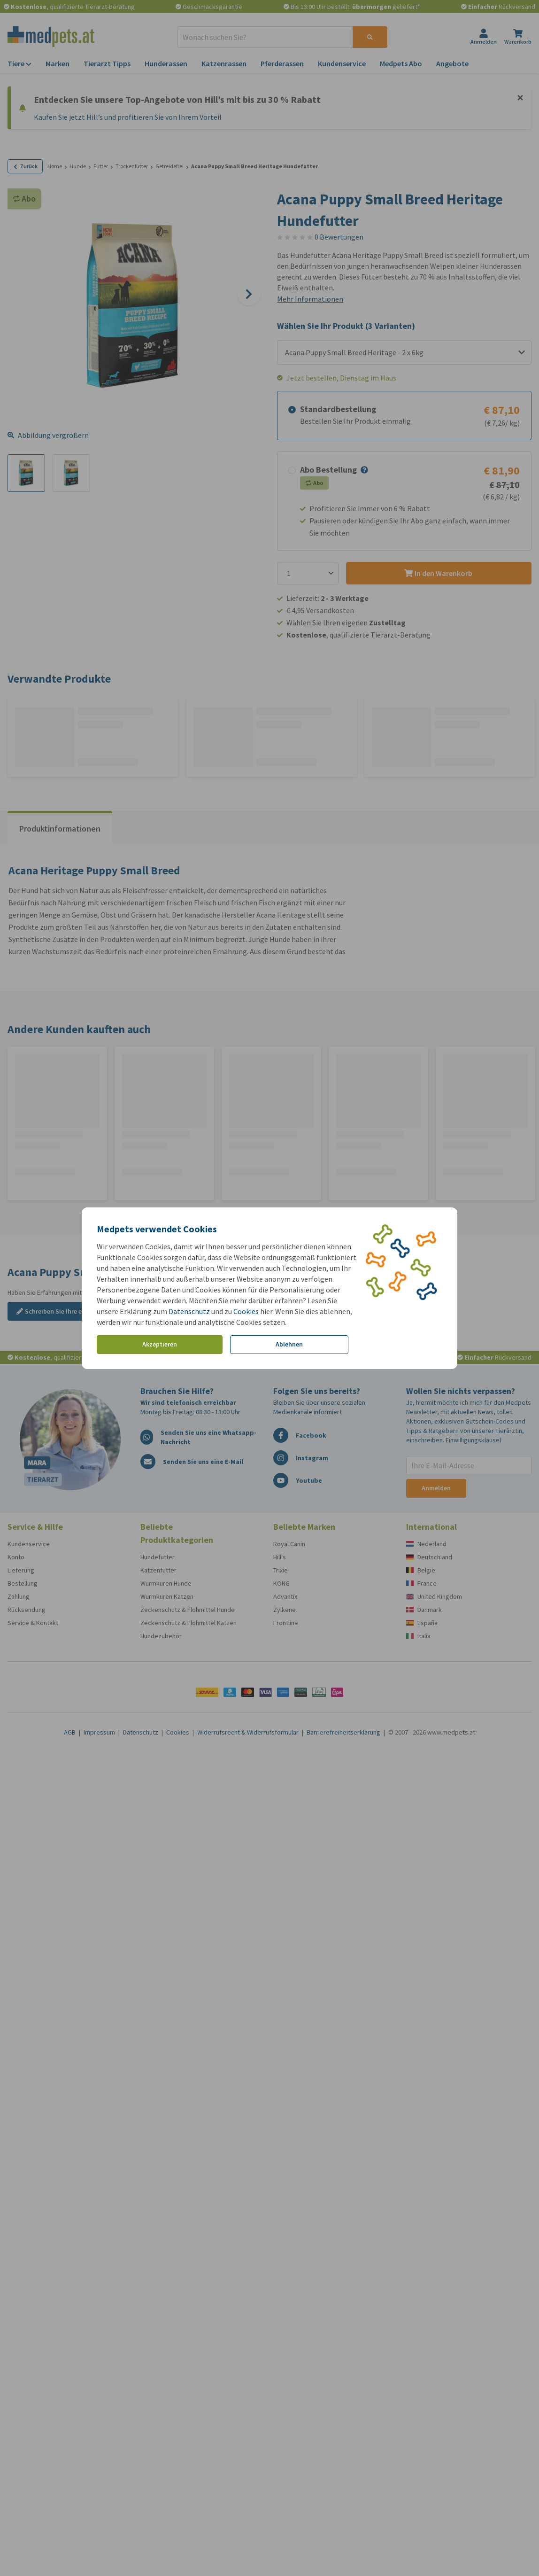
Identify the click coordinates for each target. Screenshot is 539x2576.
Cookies (246, 1311)
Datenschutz (189, 1311)
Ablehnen (289, 1344)
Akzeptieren (159, 1344)
